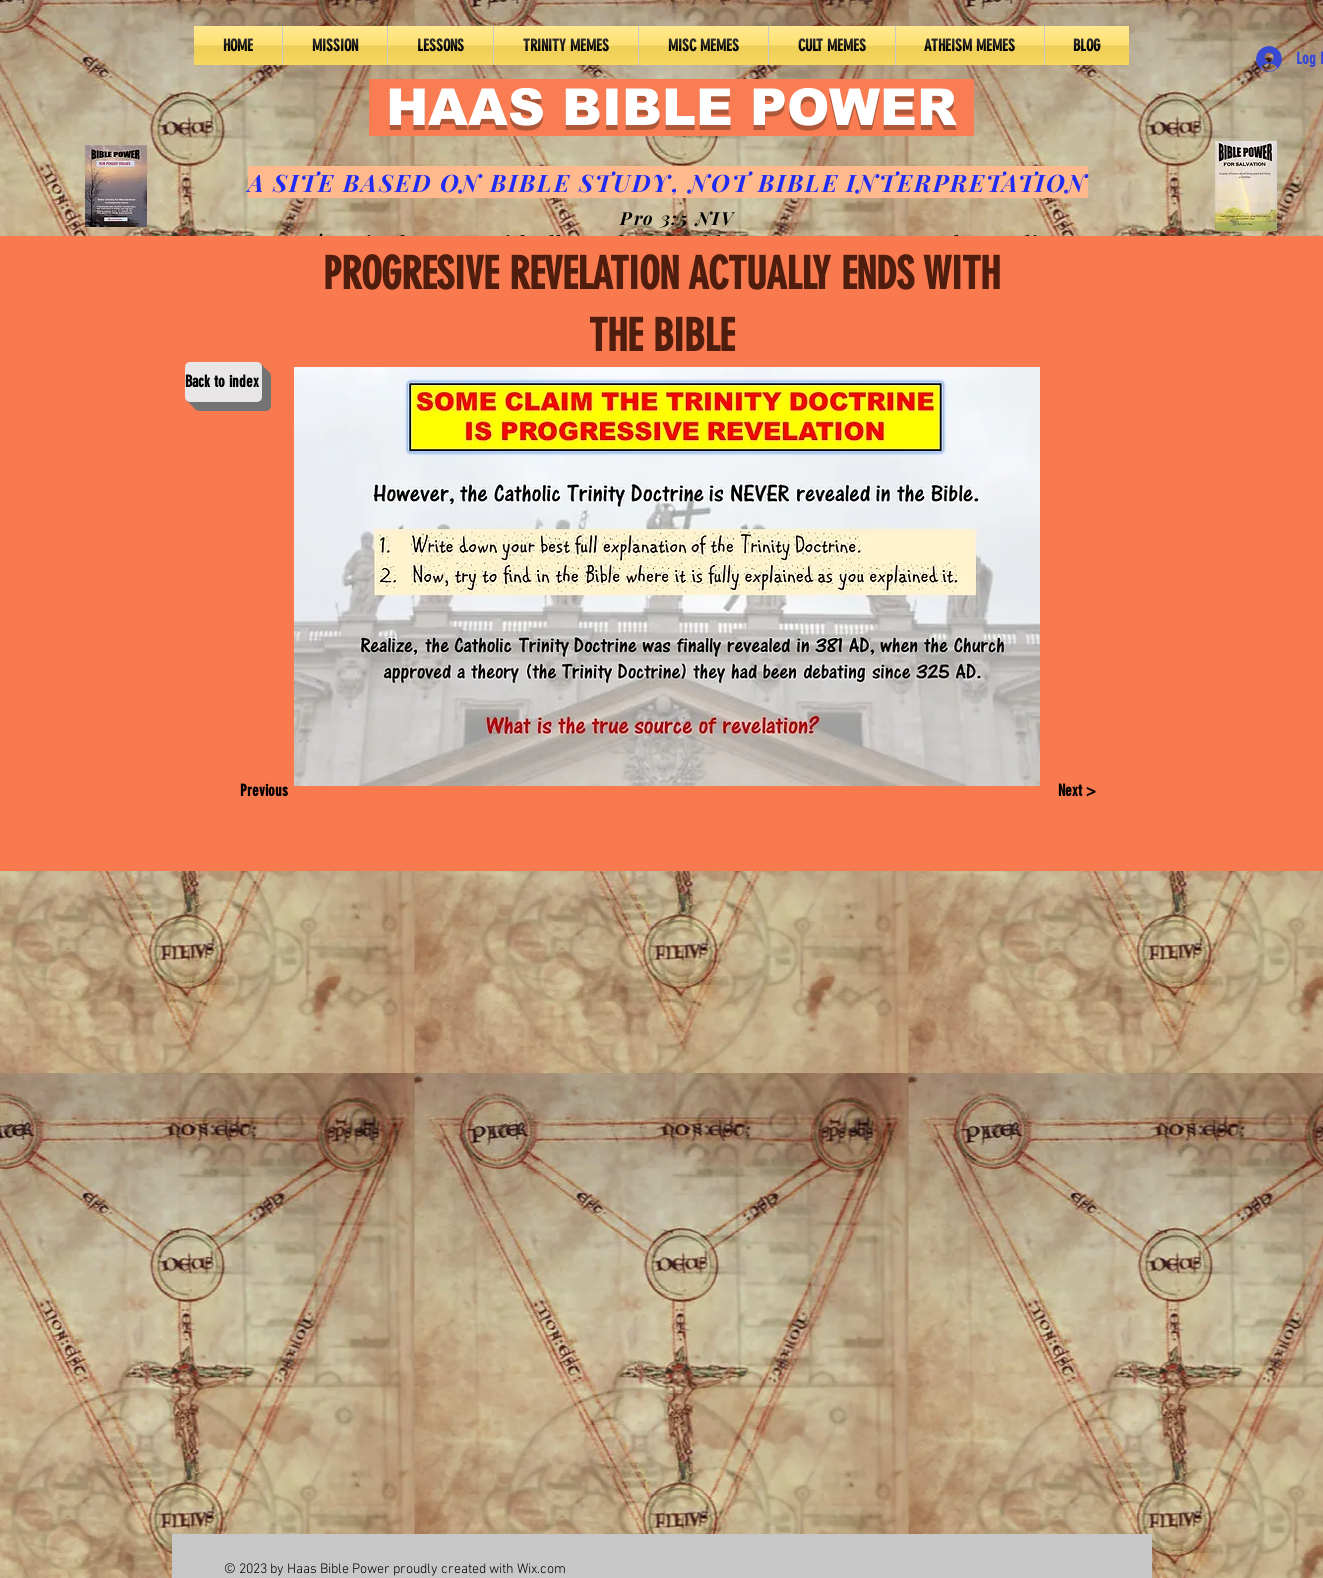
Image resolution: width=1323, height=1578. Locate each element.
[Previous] (270, 791)
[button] (440, 45)
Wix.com (541, 1569)
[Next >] (1076, 791)
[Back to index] (223, 382)
